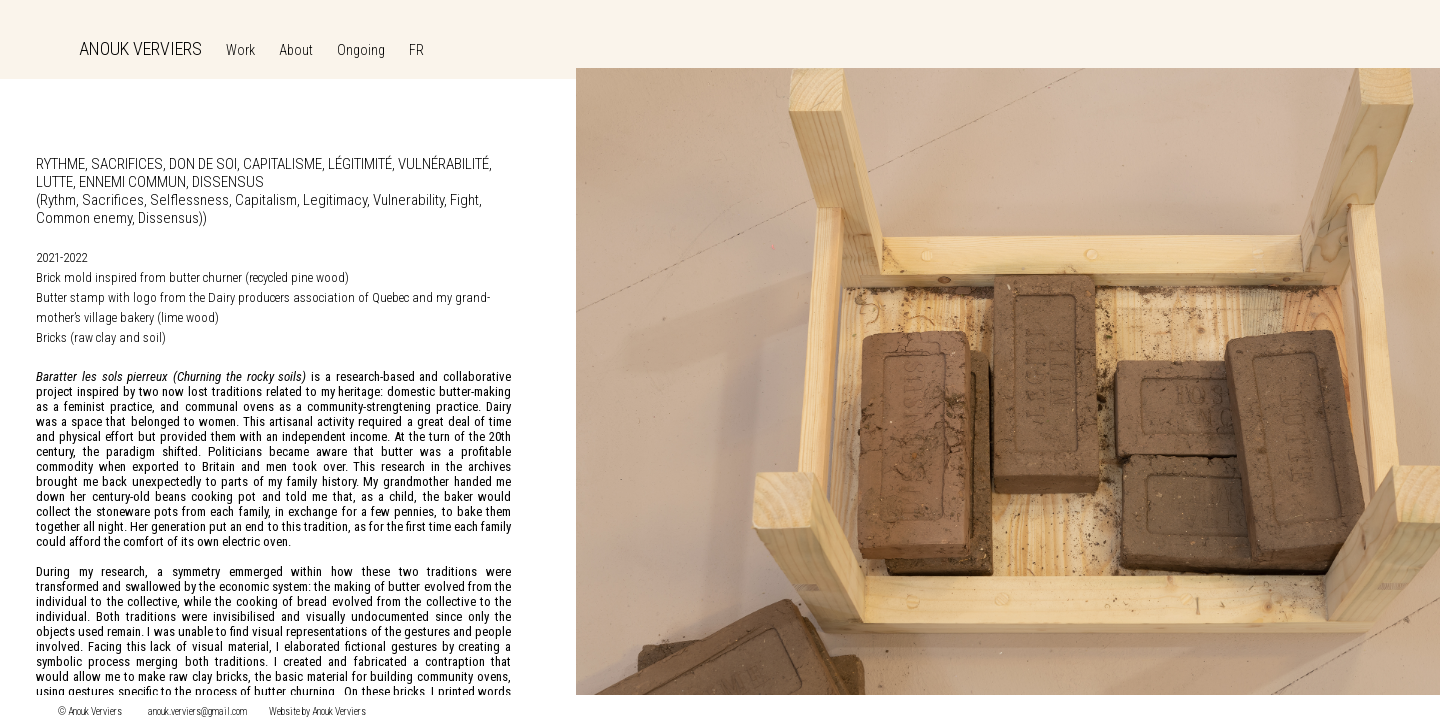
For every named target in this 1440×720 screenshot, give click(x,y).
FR (416, 50)
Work (240, 50)
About (296, 50)
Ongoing (361, 50)
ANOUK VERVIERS (140, 48)
